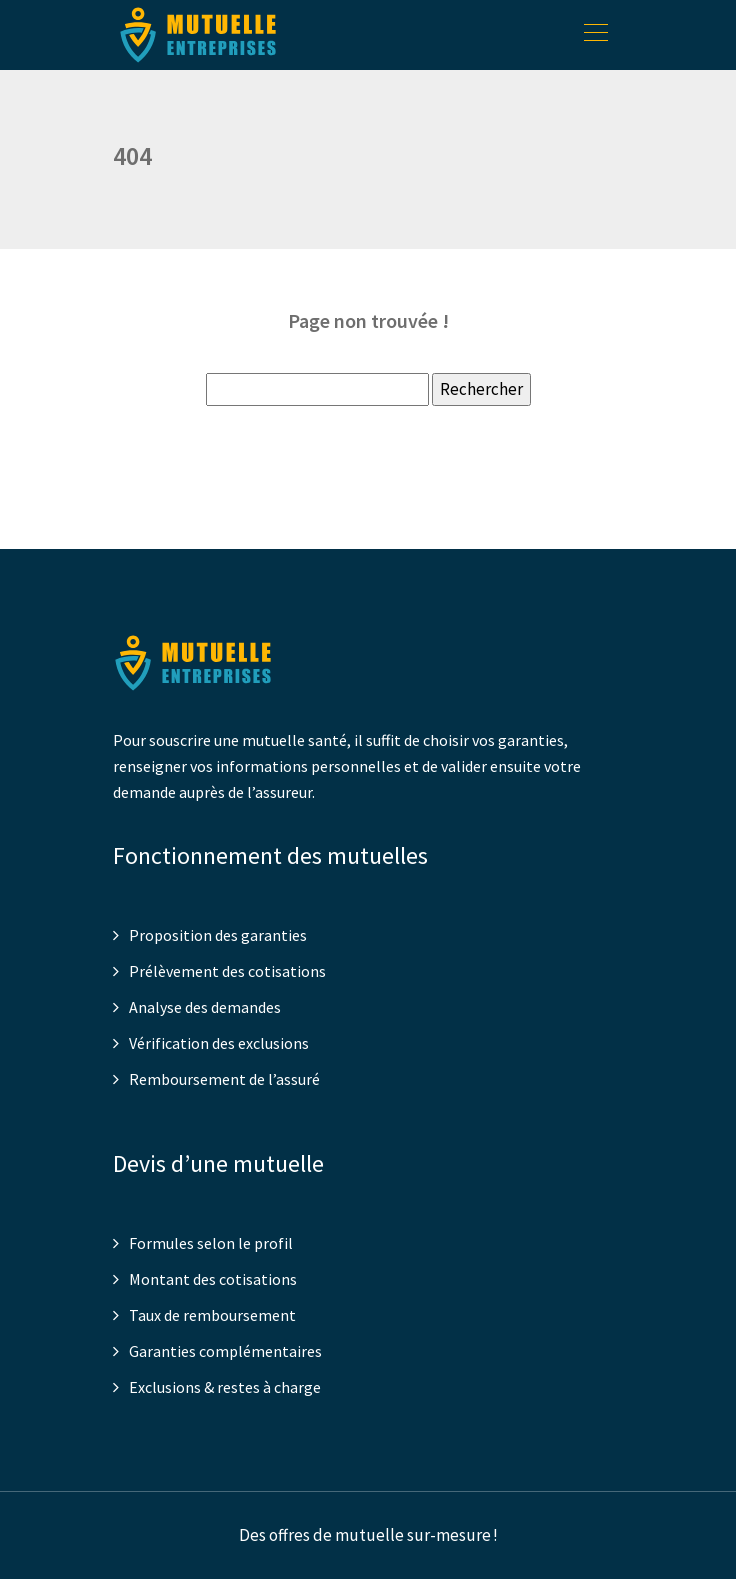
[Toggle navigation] (595, 35)
